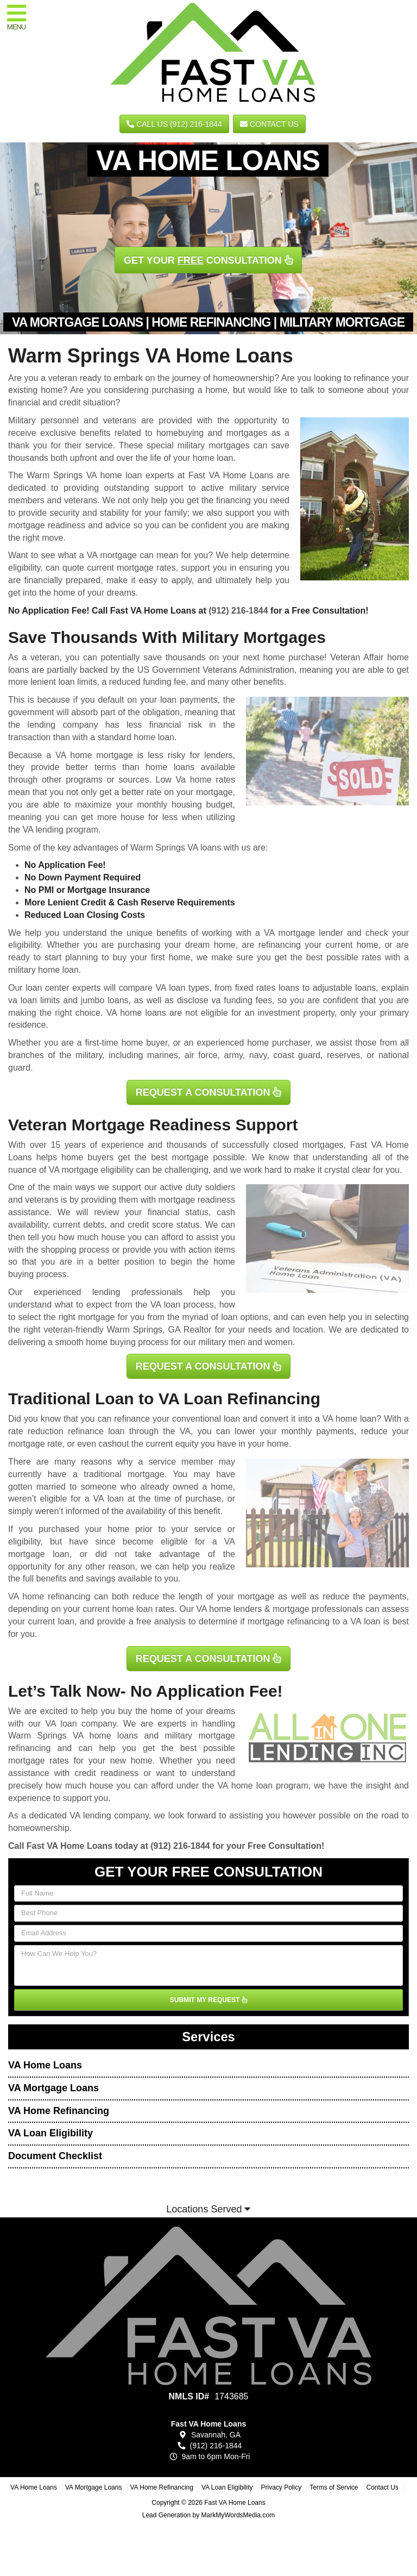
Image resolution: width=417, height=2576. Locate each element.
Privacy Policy (281, 2487)
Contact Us (269, 124)
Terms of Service (333, 2487)
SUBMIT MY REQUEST (208, 2000)
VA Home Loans (45, 2065)
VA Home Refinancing (58, 2110)
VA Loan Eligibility (50, 2133)
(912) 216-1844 (238, 610)
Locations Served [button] (208, 2209)
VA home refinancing (49, 1596)
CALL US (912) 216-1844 (174, 124)
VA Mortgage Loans (53, 2088)
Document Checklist (55, 2155)
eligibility (24, 944)
